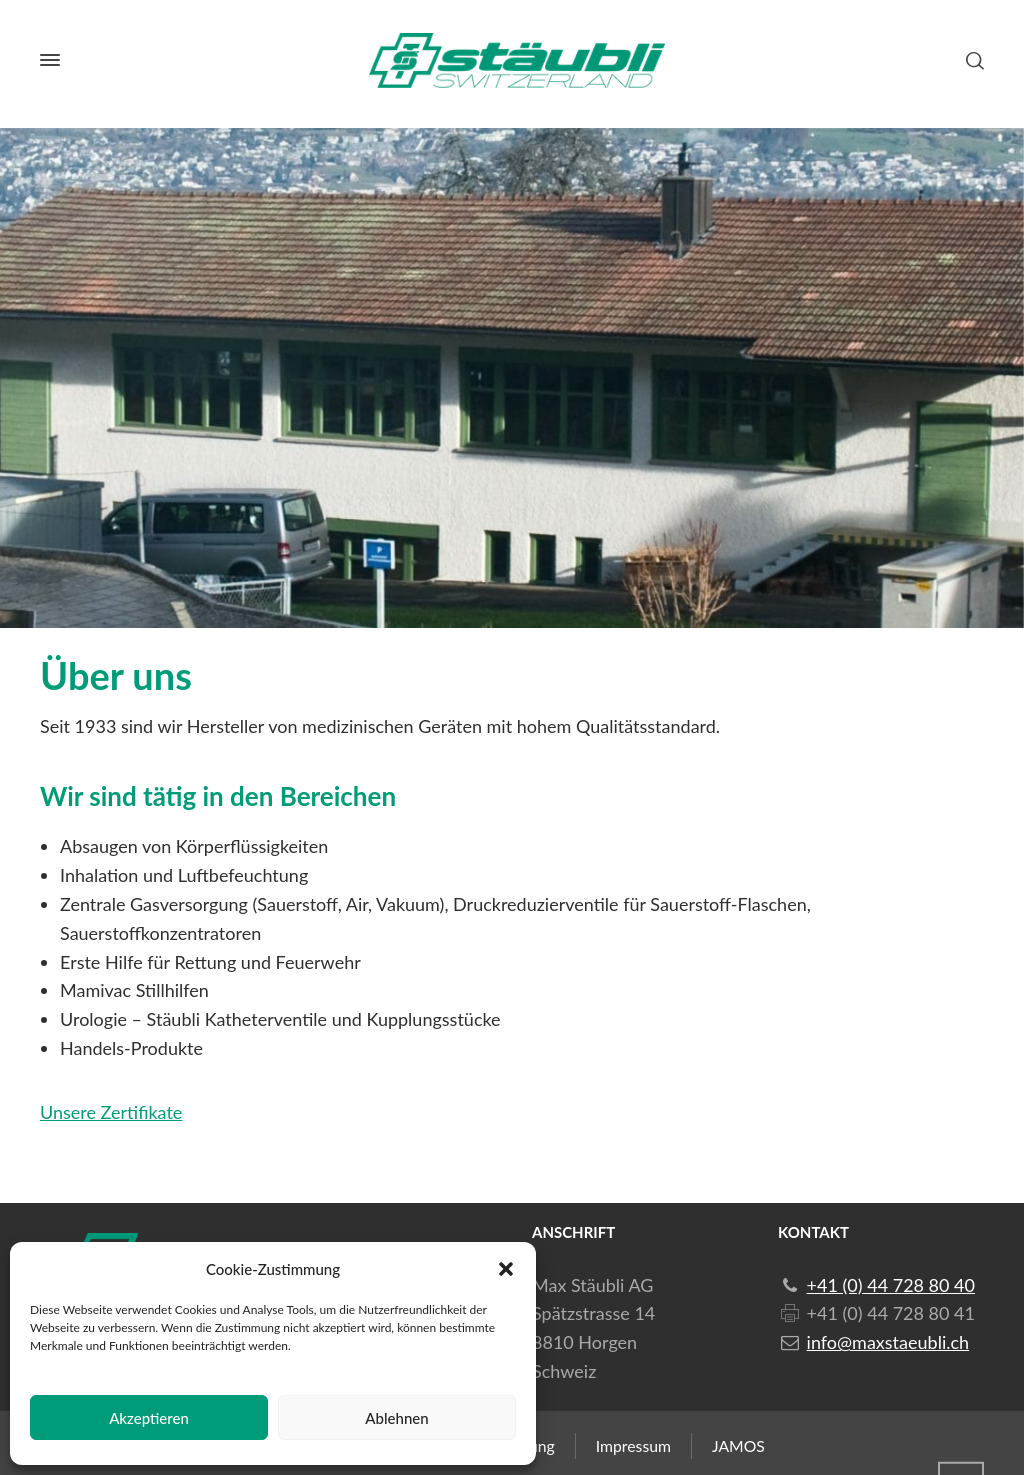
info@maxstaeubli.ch (888, 1342)
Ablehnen (396, 1418)
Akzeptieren (149, 1418)
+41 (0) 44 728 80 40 (891, 1285)
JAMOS (738, 1445)
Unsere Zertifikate (111, 1112)
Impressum (633, 1445)
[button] (506, 1269)
